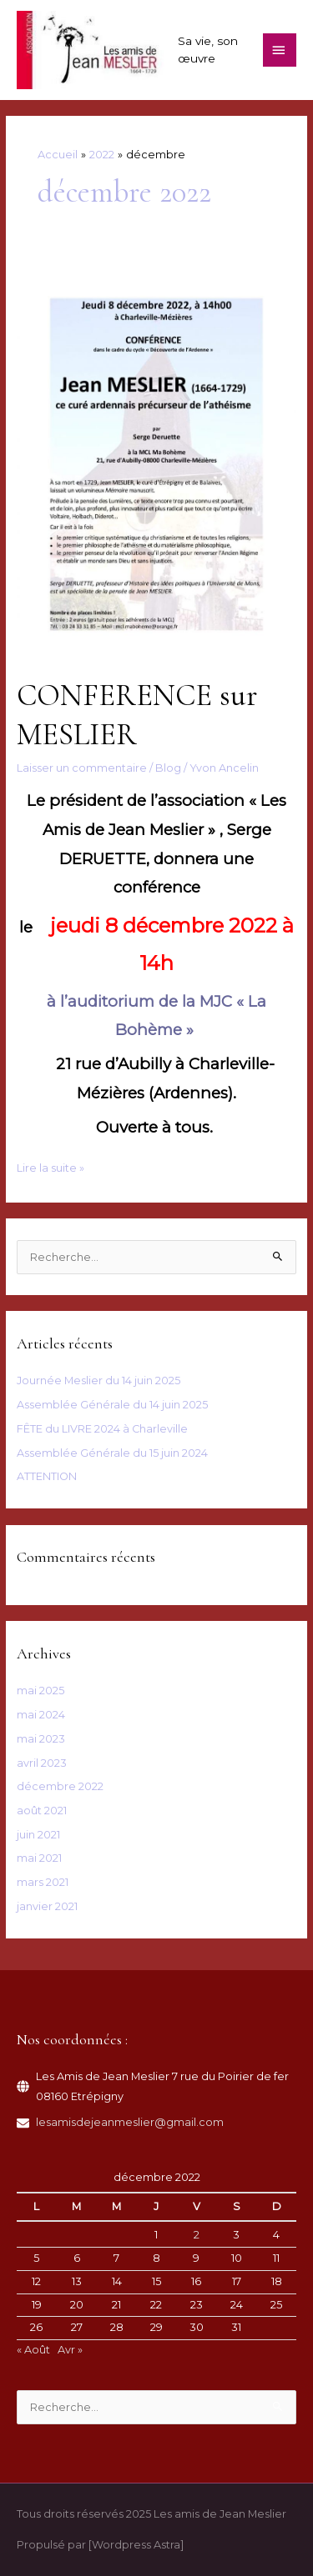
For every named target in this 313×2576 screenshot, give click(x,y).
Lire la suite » (50, 1168)
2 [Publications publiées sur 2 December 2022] (196, 2234)
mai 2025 (40, 1690)
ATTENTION (47, 1476)
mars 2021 (42, 1882)
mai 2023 (41, 1739)
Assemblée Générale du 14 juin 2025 (112, 1404)
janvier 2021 (47, 1906)
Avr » (70, 2349)
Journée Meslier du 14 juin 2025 (98, 1380)
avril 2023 (42, 1763)
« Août (33, 2349)
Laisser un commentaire (82, 768)
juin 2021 (38, 1834)
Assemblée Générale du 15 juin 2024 (112, 1453)
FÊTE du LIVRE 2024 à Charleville (102, 1429)
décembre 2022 (60, 1786)
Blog (168, 768)
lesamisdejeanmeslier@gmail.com (130, 2122)
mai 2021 (39, 1858)
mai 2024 (41, 1714)
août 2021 (42, 1810)
